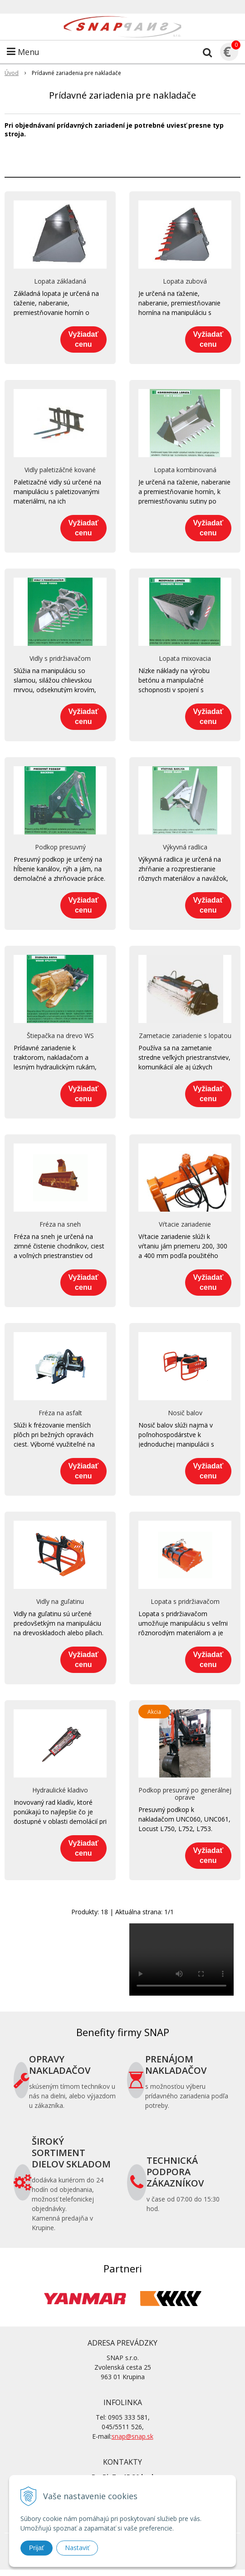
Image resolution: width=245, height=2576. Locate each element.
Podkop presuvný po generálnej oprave (184, 1794)
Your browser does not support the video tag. (181, 1959)
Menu (23, 51)
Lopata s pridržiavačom (185, 1601)
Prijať (36, 2547)
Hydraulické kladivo (60, 1790)
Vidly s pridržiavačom (60, 658)
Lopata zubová (185, 281)
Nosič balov (185, 1413)
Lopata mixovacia (185, 658)
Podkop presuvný (60, 847)
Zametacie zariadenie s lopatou (185, 1035)
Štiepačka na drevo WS (60, 1035)
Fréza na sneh (60, 1224)
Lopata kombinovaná (185, 470)
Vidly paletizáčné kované (60, 470)
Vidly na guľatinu (60, 1601)
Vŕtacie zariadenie (185, 1224)
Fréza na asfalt (60, 1413)
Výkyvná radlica (185, 847)
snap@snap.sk (132, 2436)
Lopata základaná (60, 281)
